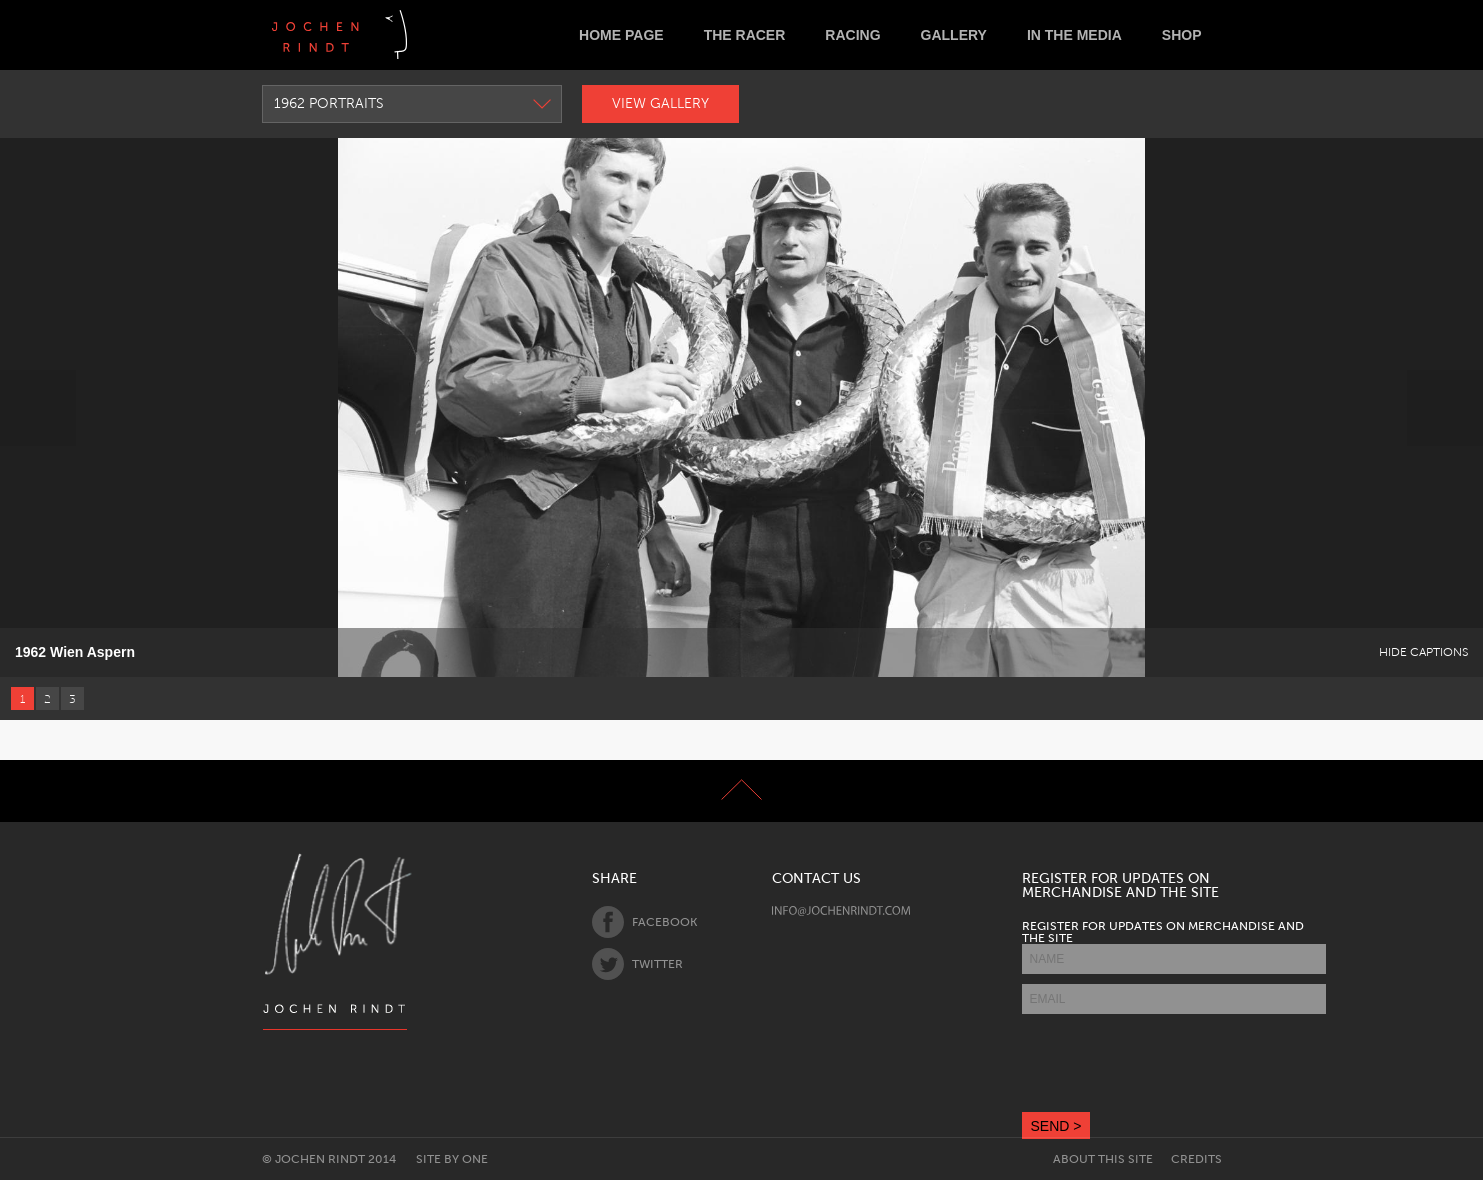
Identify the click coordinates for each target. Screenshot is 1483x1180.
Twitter (637, 964)
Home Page (621, 35)
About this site (1103, 1159)
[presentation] (1174, 1063)
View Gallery (660, 103)
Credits (1196, 1159)
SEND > (1056, 1126)
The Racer (745, 35)
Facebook (644, 922)
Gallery (954, 35)
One (475, 1159)
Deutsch (438, 34)
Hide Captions (1423, 652)
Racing (852, 35)
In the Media (1074, 35)
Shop (1182, 35)
